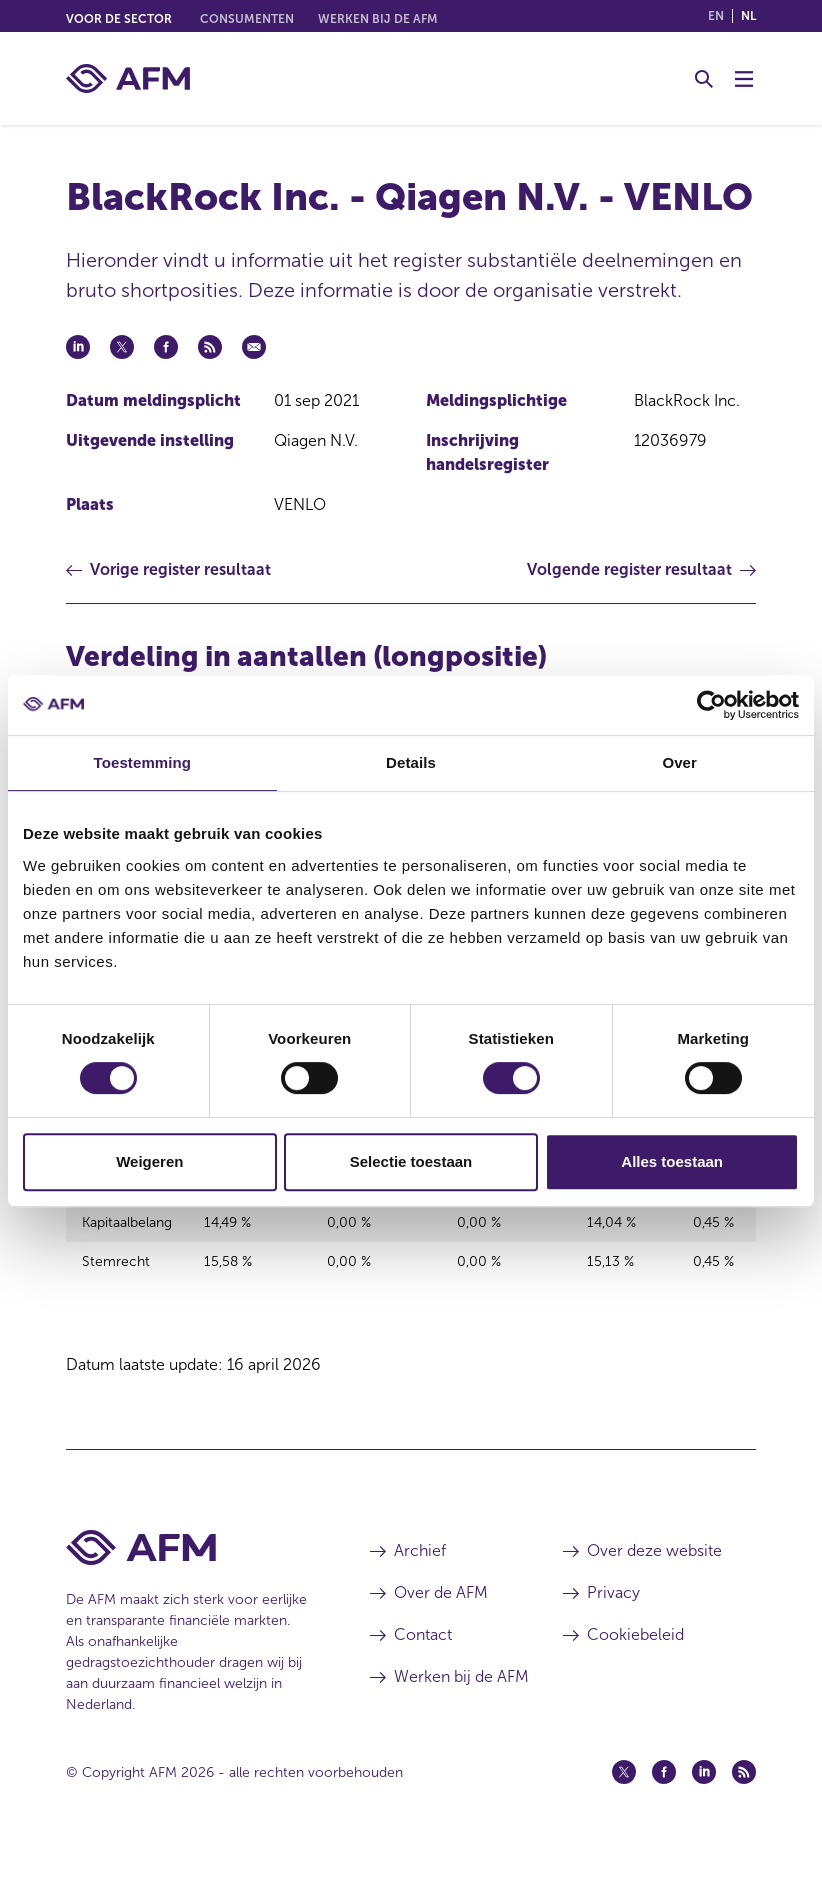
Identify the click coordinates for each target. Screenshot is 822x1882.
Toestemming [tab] (143, 762)
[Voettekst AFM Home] (188, 1580)
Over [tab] (679, 762)
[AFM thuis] (128, 78)
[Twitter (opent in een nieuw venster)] (624, 1805)
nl (748, 16)
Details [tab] (411, 762)
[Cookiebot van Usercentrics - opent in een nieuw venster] (711, 705)
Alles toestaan (672, 1161)
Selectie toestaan (411, 1161)
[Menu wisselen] (744, 79)
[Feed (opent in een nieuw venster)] (744, 1805)
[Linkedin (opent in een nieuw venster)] (704, 1805)
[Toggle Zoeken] (704, 79)
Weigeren (149, 1161)
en (716, 16)
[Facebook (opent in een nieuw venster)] (664, 1805)
